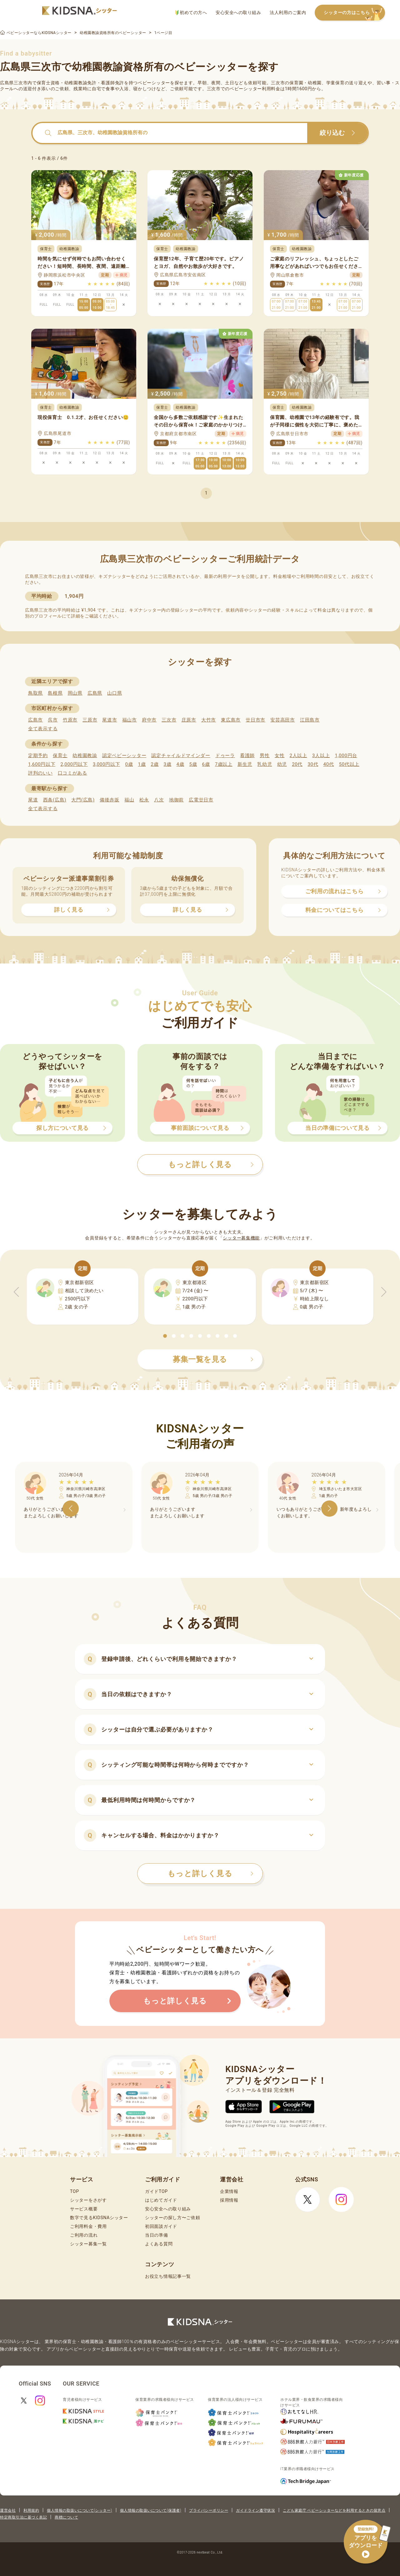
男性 (264, 755)
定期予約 (38, 755)
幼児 (282, 764)
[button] (165, 1336)
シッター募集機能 (241, 1237)
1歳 (142, 764)
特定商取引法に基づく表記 (23, 2517)
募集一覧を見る (213, 1359)
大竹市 (208, 720)
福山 (129, 800)
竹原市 (70, 720)
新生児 (245, 764)
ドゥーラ (225, 755)
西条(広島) (55, 800)
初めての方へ (191, 12)
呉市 (53, 720)
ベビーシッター (154, 82)
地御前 (176, 800)
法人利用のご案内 (288, 12)
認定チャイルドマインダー (180, 755)
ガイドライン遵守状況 (255, 2510)
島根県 (55, 693)
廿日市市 (255, 720)
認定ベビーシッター (124, 755)
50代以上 (349, 764)
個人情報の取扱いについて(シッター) (79, 2510)
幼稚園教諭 (84, 755)
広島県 (95, 693)
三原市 (89, 720)
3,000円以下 (106, 764)
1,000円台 (346, 755)
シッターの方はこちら (354, 13)
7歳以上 (223, 764)
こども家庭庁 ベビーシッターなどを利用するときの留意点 (334, 2510)
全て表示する (43, 728)
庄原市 (189, 720)
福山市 (129, 720)
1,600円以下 (41, 764)
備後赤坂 (109, 800)
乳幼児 (264, 764)
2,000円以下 (74, 764)
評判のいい (40, 773)
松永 (144, 800)
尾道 (33, 800)
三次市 (169, 720)
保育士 (60, 755)
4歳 (180, 764)
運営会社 (8, 2510)
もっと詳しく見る (210, 1873)
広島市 (35, 720)
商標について (66, 2517)
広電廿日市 (201, 800)
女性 (279, 755)
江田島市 (310, 720)
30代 (313, 764)
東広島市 (231, 720)
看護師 (247, 755)
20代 (297, 764)
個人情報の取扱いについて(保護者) (150, 2510)
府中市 (149, 720)
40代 (328, 764)
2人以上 (298, 755)
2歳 (154, 764)
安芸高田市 (282, 720)
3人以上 (321, 755)
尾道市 (109, 720)
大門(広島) (83, 800)
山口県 (114, 693)
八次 (159, 800)
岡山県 (75, 693)
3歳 (168, 764)
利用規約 (31, 2510)
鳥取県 (35, 693)
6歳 (206, 764)
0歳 (129, 764)
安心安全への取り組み (238, 12)
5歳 (193, 764)
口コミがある (72, 773)
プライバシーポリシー (208, 2510)
